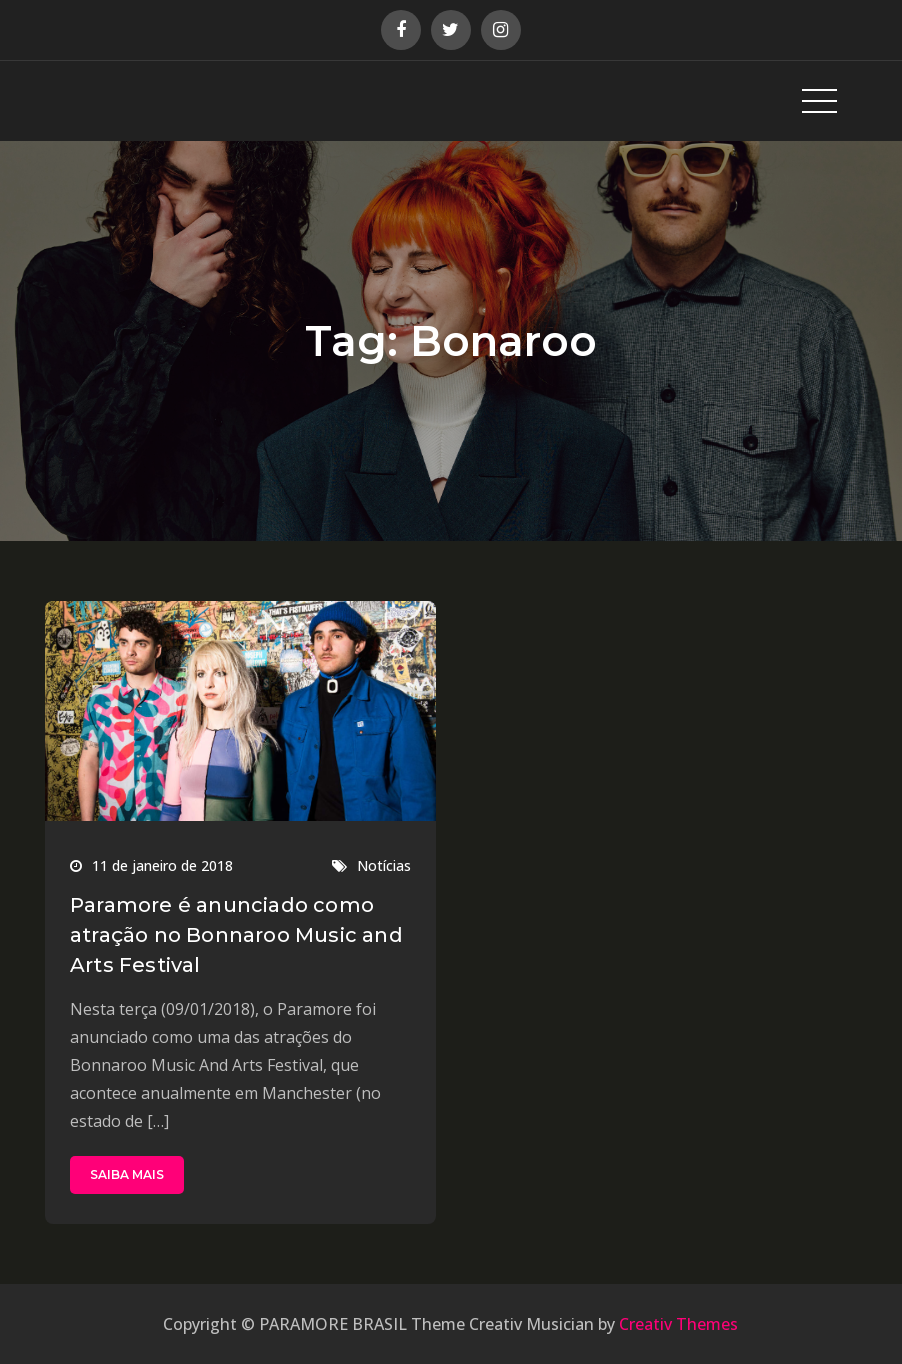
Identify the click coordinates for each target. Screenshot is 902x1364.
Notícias (384, 865)
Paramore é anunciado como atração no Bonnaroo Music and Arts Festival (236, 935)
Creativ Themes (678, 1324)
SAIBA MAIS (127, 1174)
